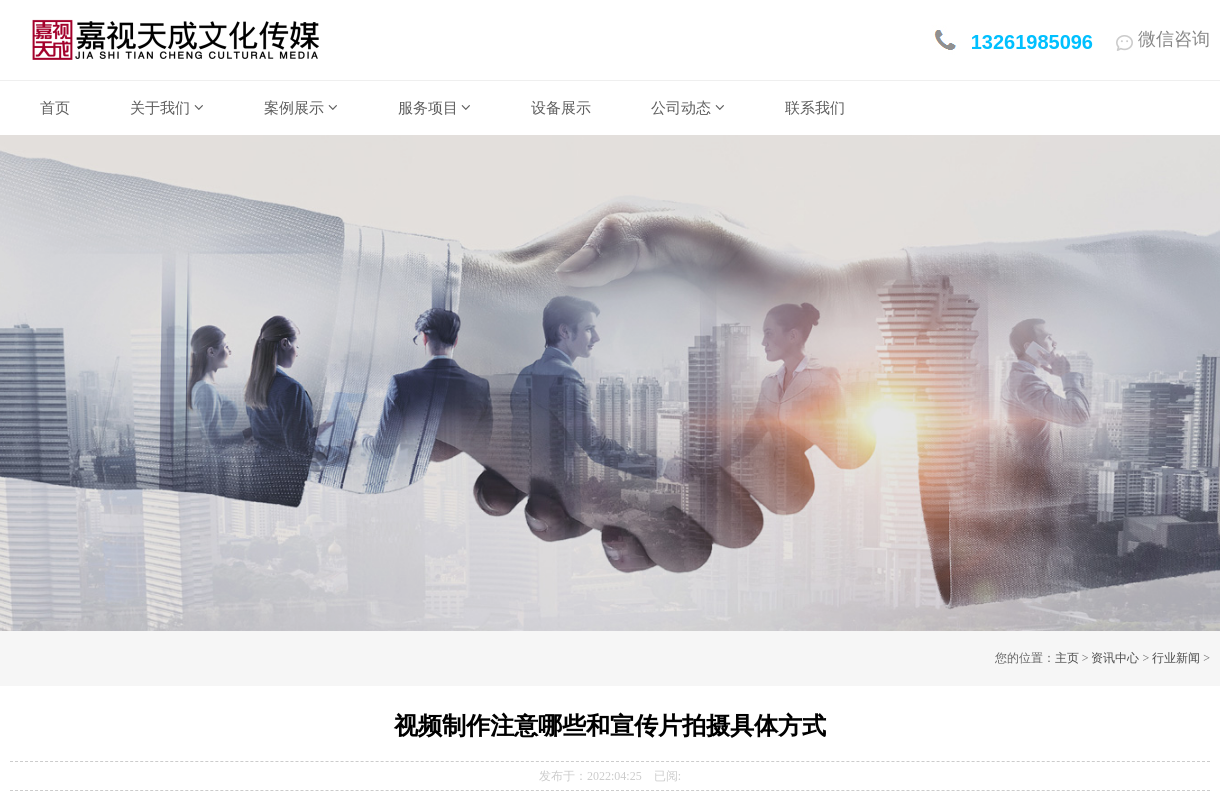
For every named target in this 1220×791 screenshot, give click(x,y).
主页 (1067, 658)
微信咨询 (1163, 39)
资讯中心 (1115, 658)
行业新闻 (1176, 658)
